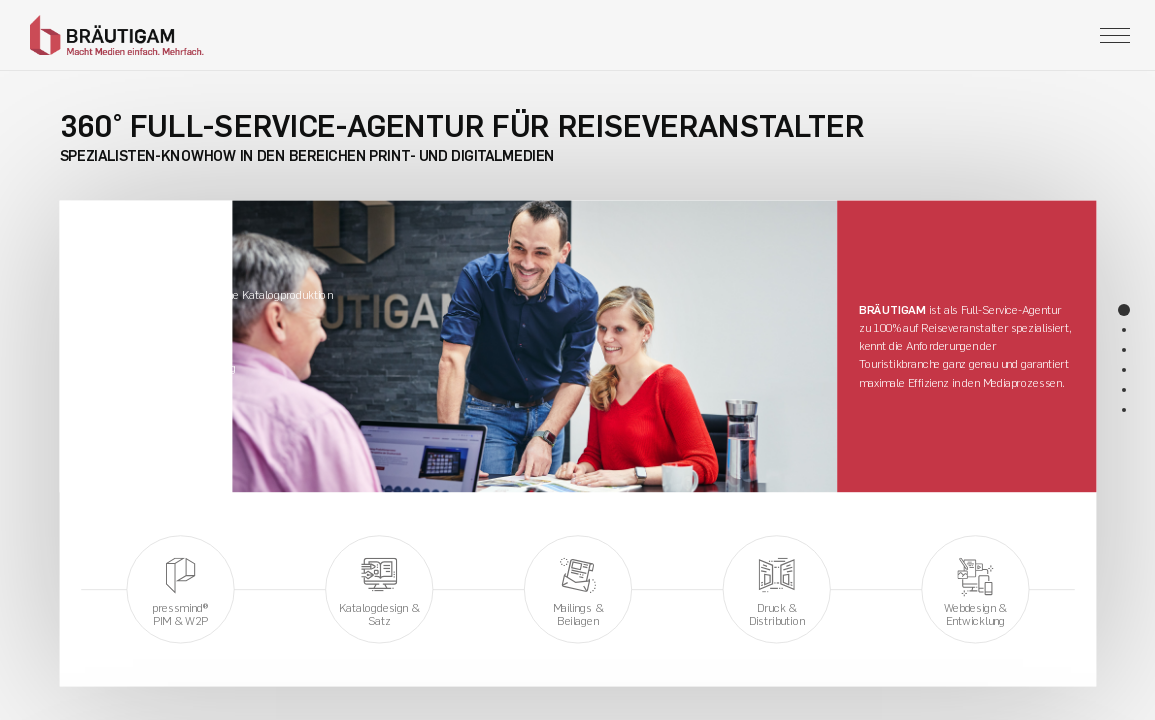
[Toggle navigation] (1115, 35)
